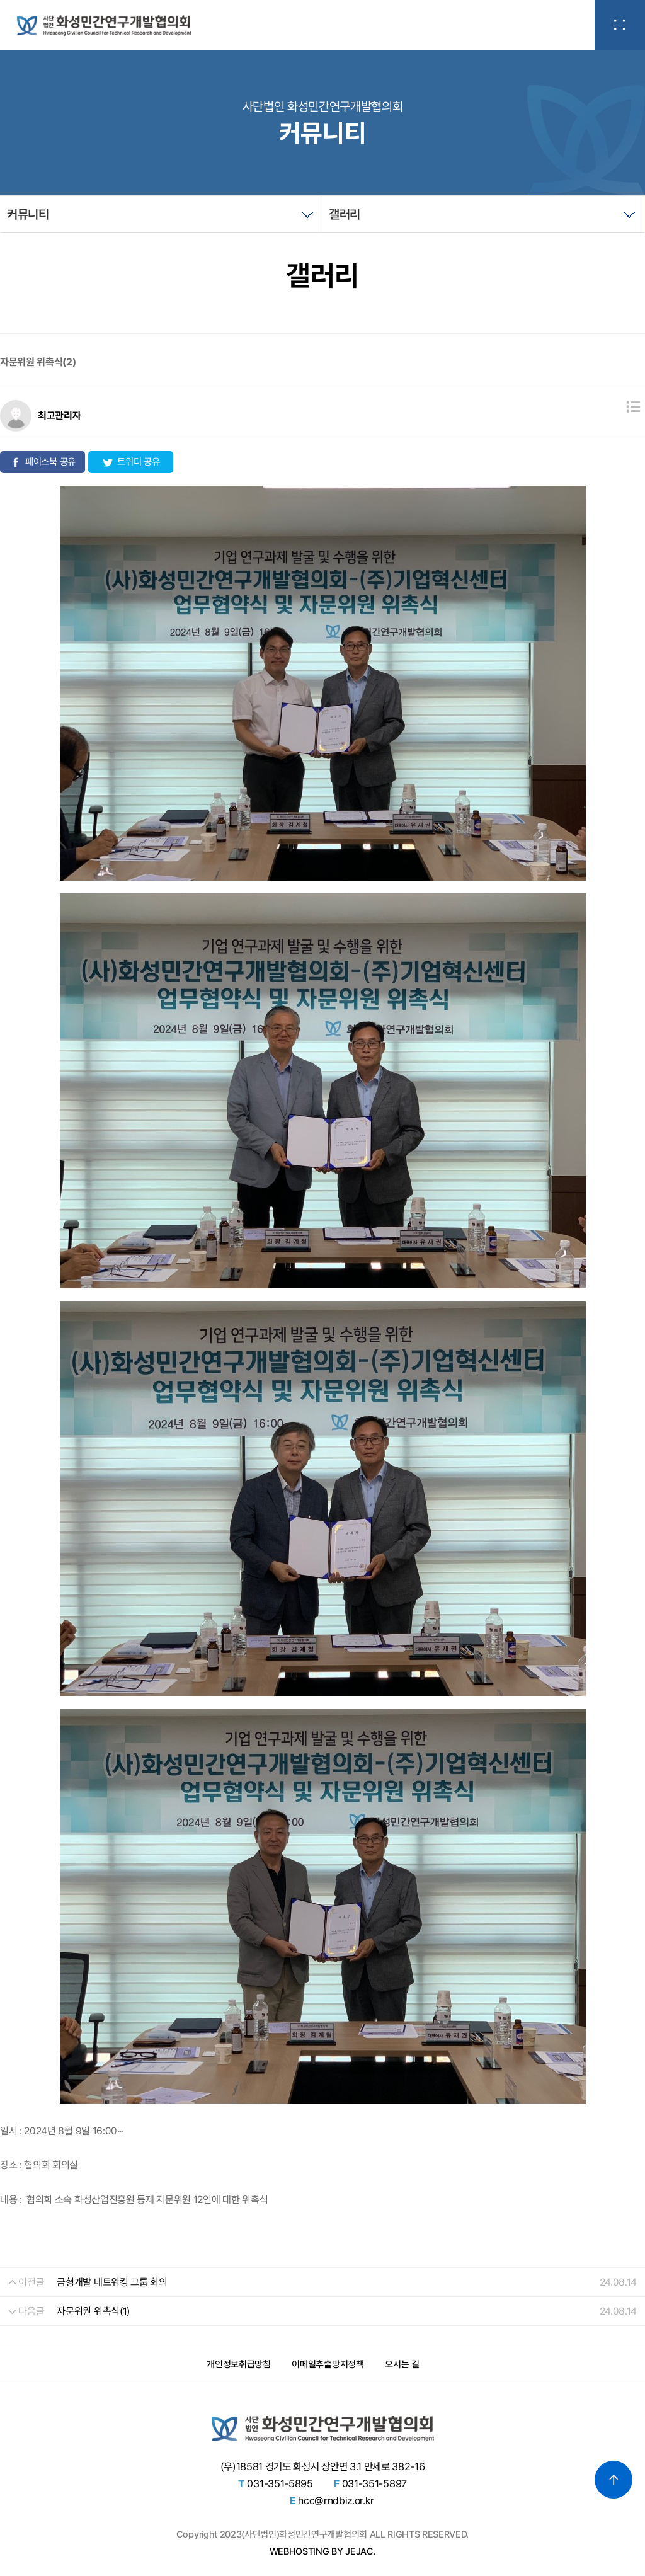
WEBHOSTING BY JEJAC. (323, 2551)
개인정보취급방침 (238, 2364)
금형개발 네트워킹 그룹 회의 (112, 2282)
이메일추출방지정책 (327, 2364)
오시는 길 (402, 2364)
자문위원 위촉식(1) (93, 2311)
